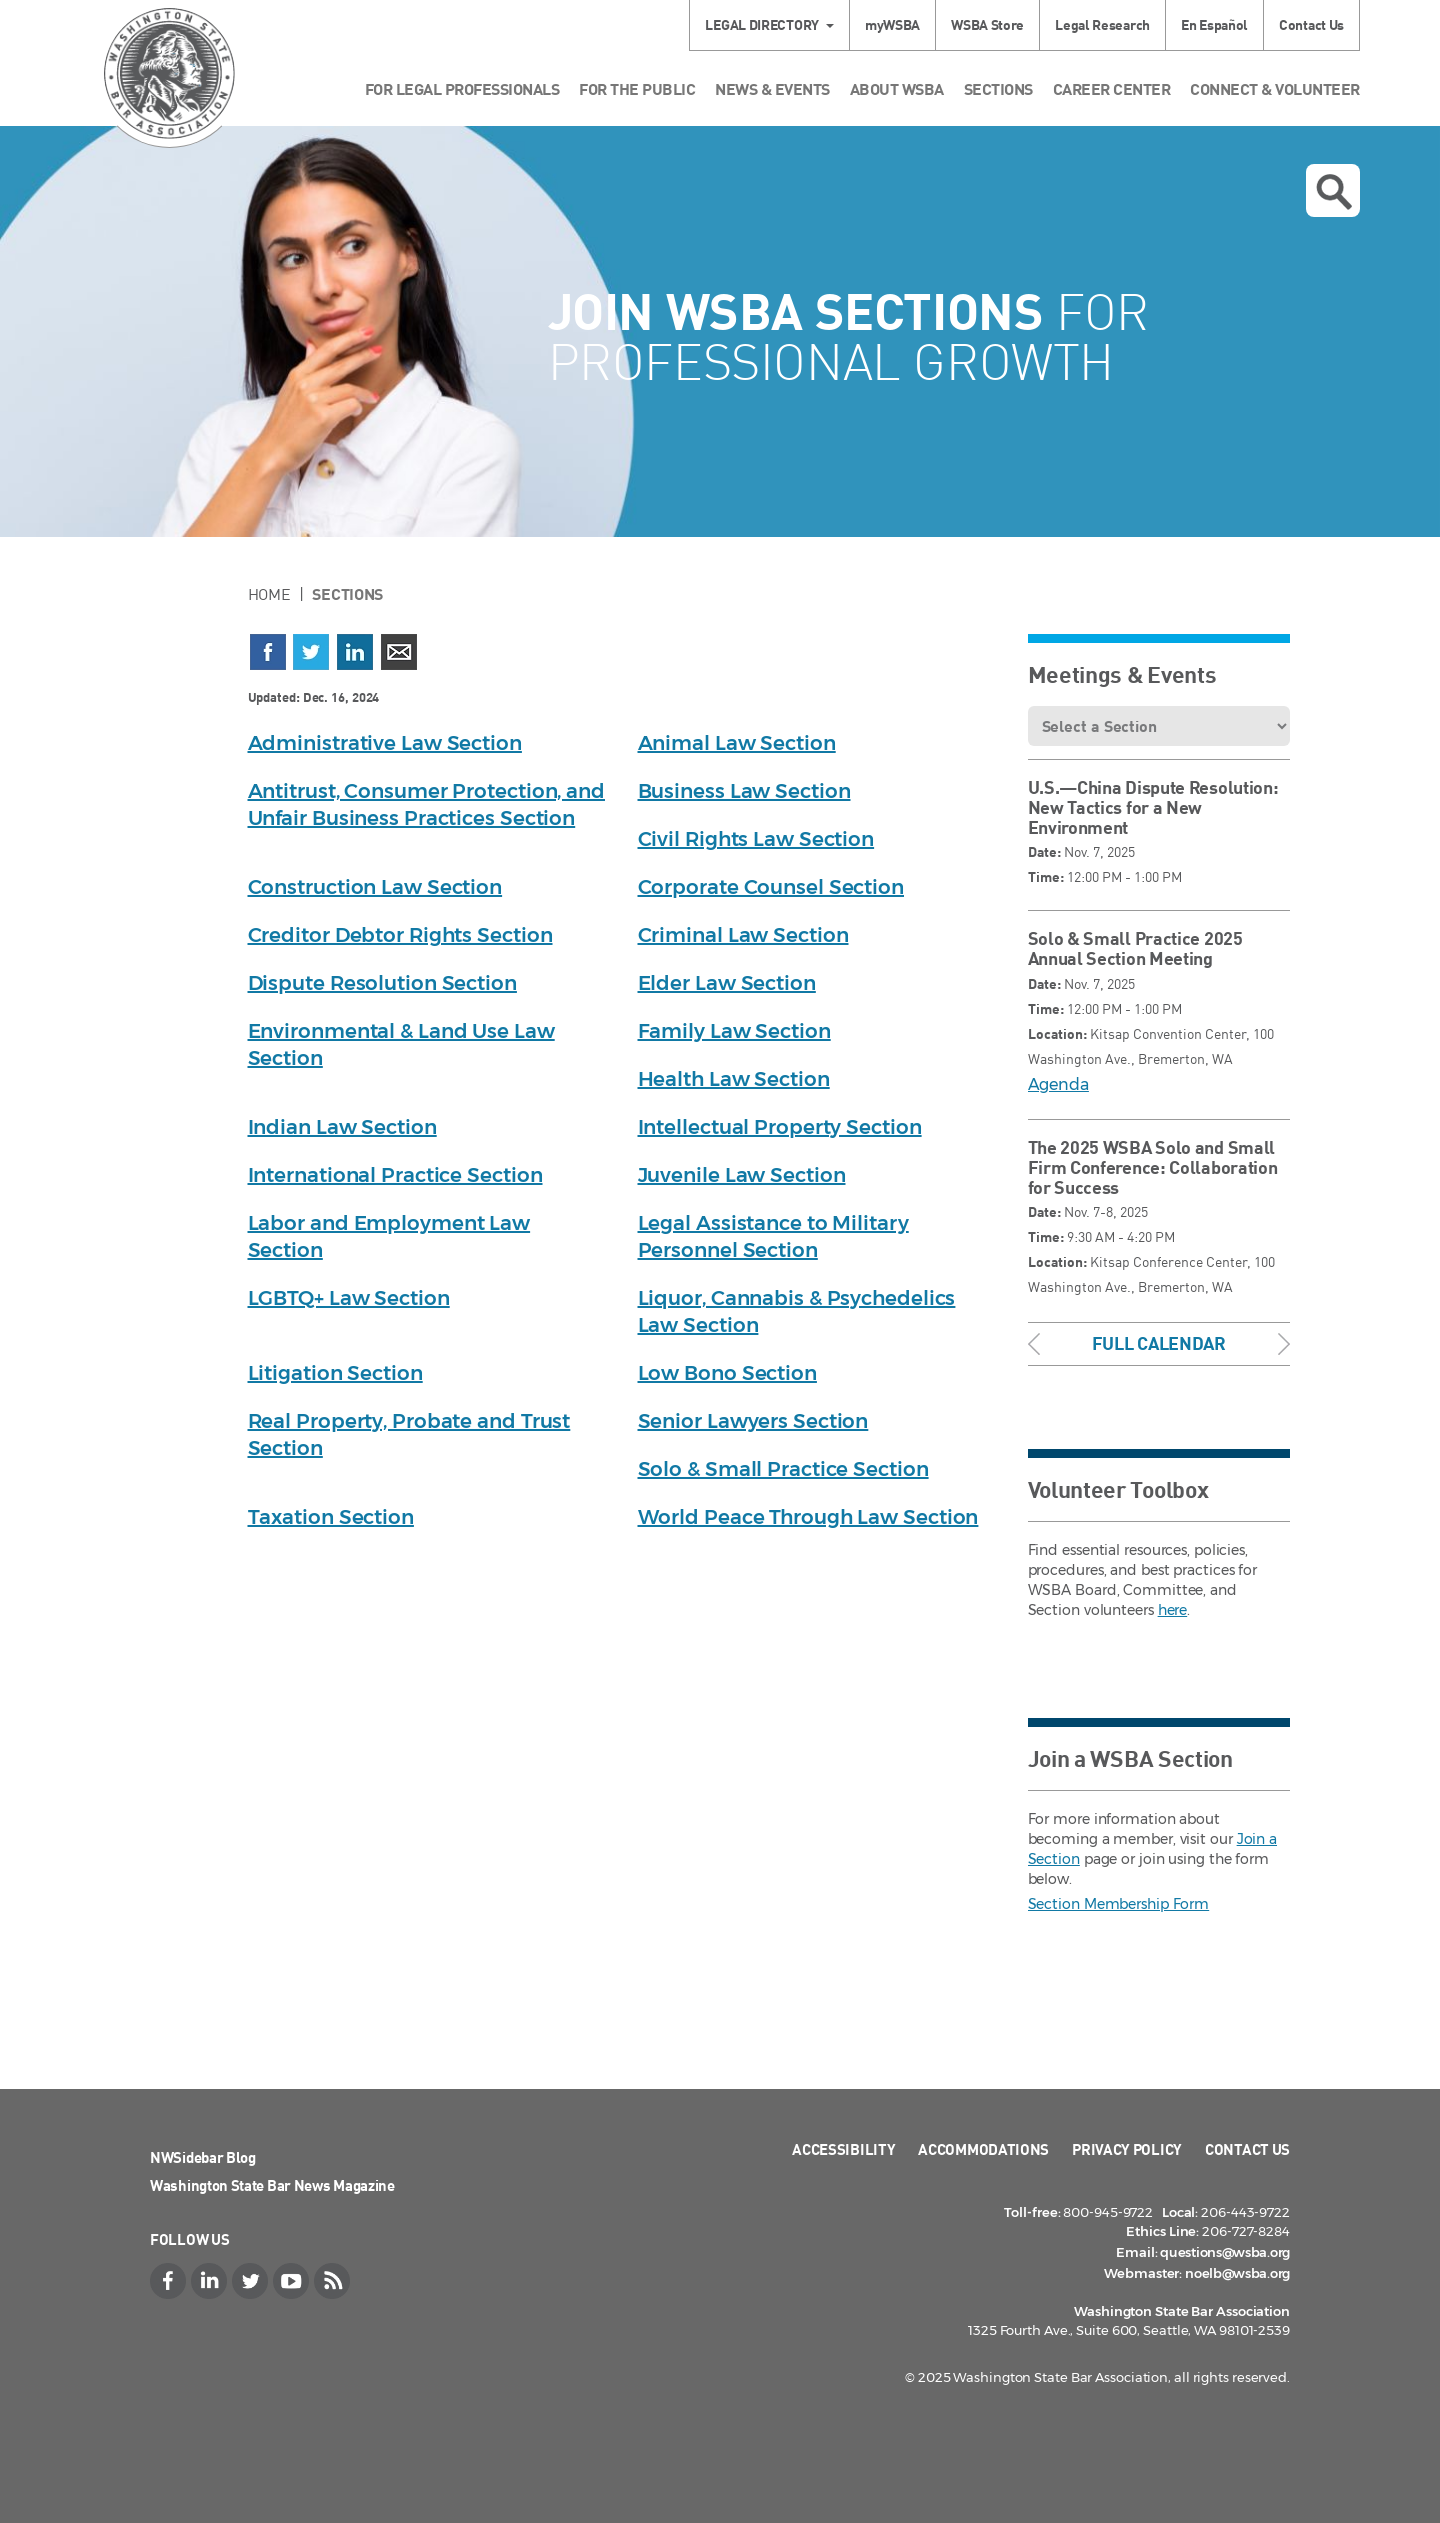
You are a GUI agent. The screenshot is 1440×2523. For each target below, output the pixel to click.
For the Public (637, 88)
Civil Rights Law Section (756, 839)
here (1173, 1610)
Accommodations (983, 2149)
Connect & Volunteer (1275, 88)
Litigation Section (335, 1373)
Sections (998, 88)
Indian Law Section (342, 1127)
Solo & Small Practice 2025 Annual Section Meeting (1135, 948)
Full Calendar (1159, 1343)
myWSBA (892, 24)
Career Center (1112, 88)
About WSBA (897, 88)
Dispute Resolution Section (382, 983)
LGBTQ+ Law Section (349, 1298)
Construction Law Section (375, 887)
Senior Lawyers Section (753, 1421)
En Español (1214, 24)
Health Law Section (734, 1079)
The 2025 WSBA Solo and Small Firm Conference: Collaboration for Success (1153, 1167)
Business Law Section (744, 791)
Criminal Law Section (743, 935)
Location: (1057, 1033)
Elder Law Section (727, 983)
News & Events (772, 88)
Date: (1044, 851)
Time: (1046, 876)
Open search (1334, 192)
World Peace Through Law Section (808, 1517)
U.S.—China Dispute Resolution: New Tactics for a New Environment (1153, 807)
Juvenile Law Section (742, 1175)
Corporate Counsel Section (771, 887)
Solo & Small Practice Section (783, 1469)
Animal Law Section (737, 743)
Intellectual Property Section (780, 1127)
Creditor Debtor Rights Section (400, 935)
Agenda (1058, 1084)
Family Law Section (734, 1031)
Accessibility (843, 2149)
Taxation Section (331, 1517)
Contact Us (1311, 24)
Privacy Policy (1127, 2149)
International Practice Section (395, 1175)
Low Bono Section (727, 1373)
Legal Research (1102, 24)
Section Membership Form (1119, 1904)
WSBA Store (987, 24)
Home (269, 594)
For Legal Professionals (462, 88)
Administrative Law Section (385, 743)
